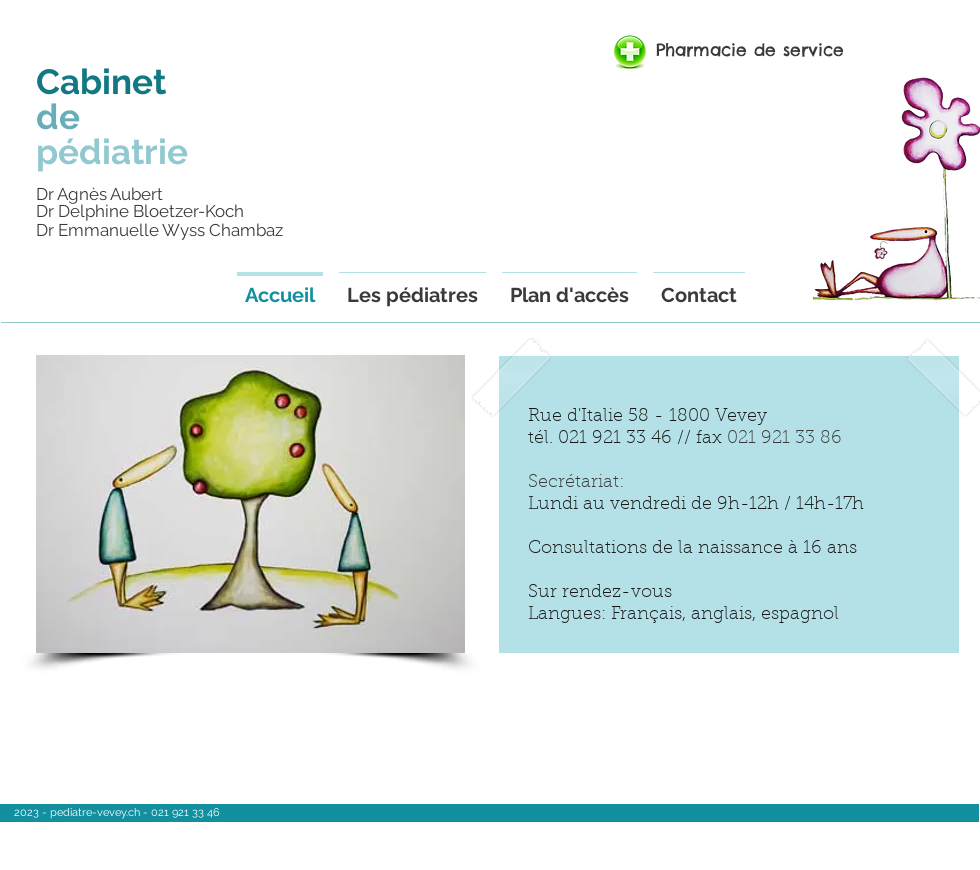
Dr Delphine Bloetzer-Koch (140, 211)
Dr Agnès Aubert (99, 194)
